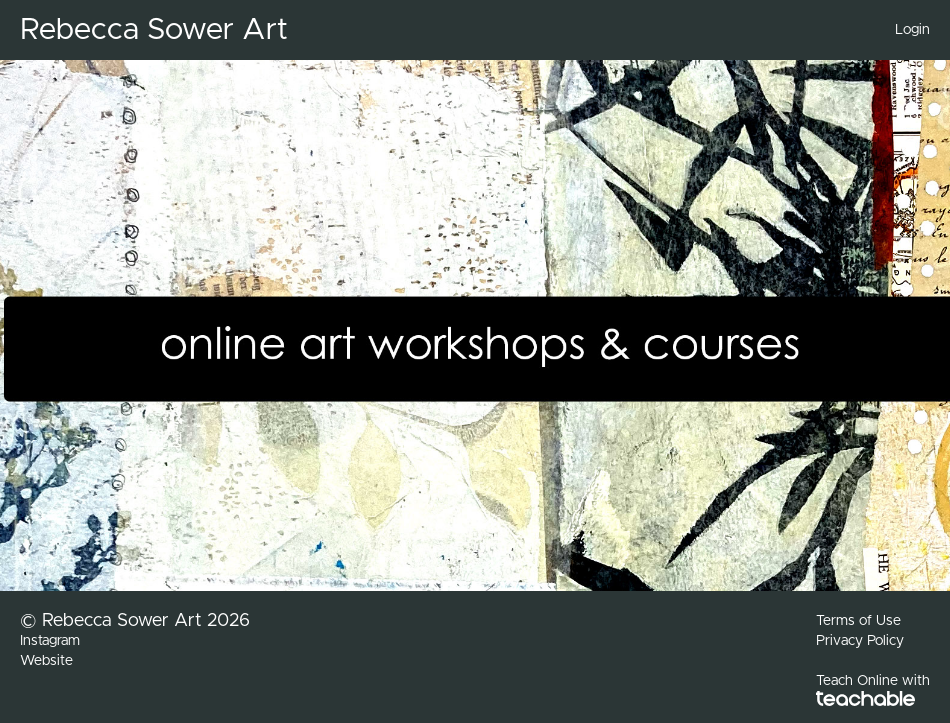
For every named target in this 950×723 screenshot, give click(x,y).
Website (46, 661)
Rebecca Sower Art (154, 30)
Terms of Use (858, 621)
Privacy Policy (860, 641)
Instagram (50, 641)
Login (912, 30)
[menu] (904, 30)
